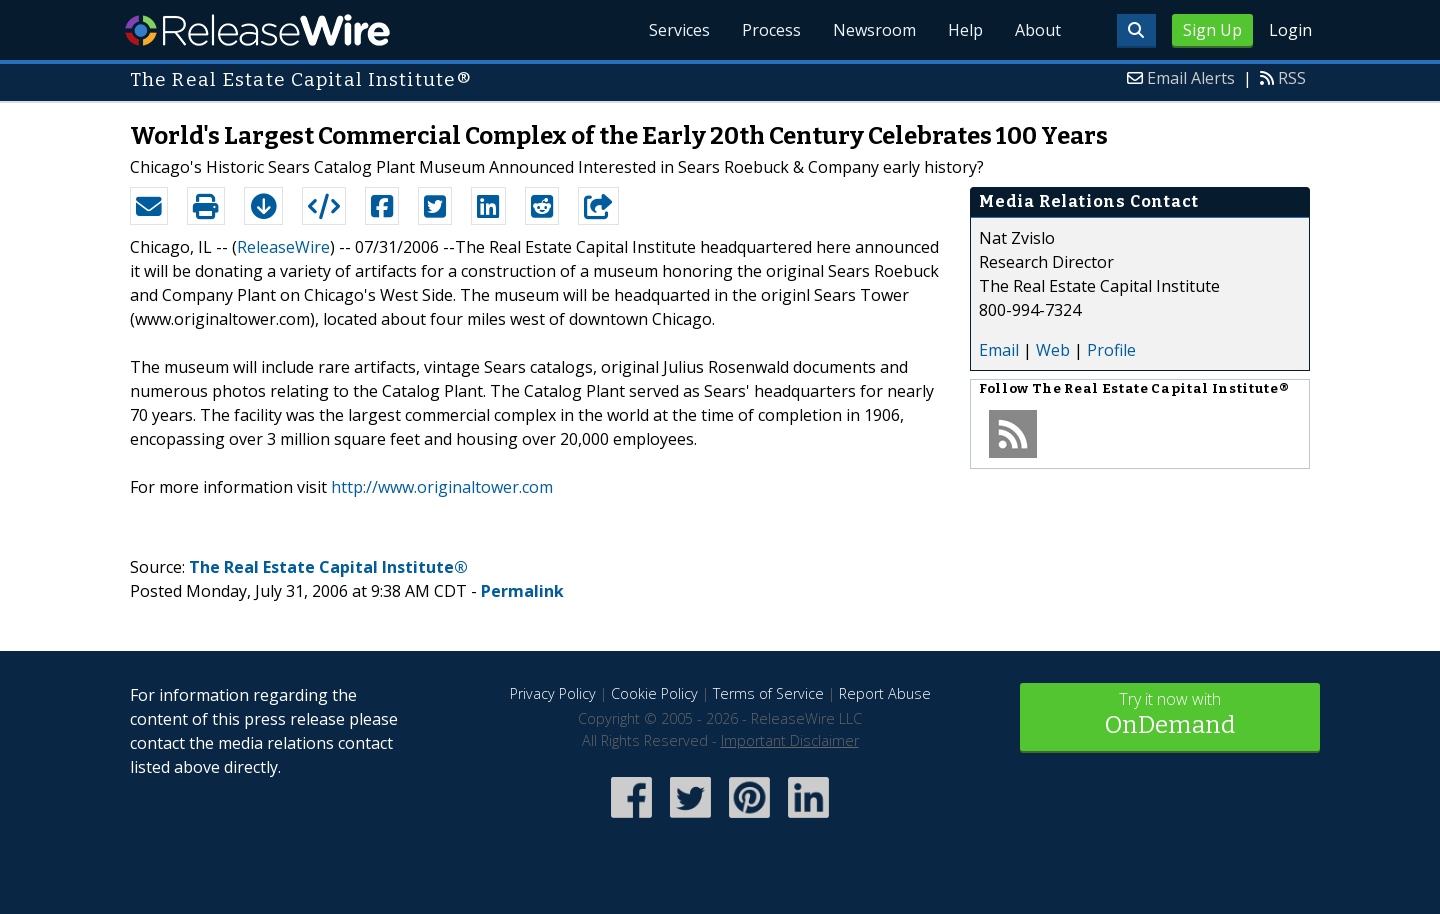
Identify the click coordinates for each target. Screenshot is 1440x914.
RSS (1292, 78)
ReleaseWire (257, 30)
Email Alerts (1191, 78)
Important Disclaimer (790, 740)
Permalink (522, 591)
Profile (1111, 350)
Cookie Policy (654, 693)
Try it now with (1170, 715)
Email (999, 350)
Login (1290, 30)
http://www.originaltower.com (442, 487)
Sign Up (1212, 30)
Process (771, 30)
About (1038, 30)
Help (965, 30)
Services (679, 30)
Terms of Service (768, 693)
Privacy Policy (553, 693)
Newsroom (874, 30)
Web (1053, 350)
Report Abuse (885, 693)
